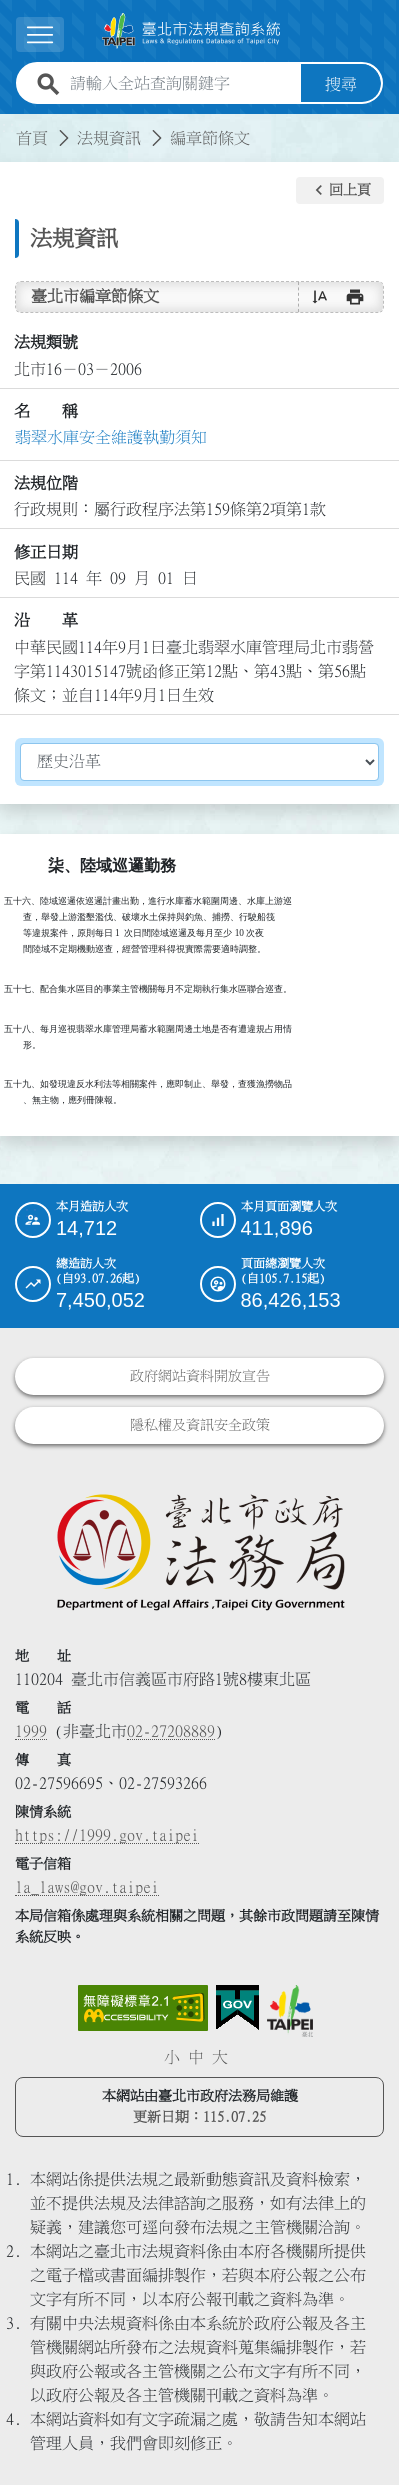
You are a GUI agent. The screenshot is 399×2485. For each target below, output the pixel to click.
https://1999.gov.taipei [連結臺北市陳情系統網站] (107, 1835)
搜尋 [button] (341, 84)
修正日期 (46, 552)
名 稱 (46, 411)
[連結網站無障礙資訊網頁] (143, 2008)
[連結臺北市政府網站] (290, 2011)
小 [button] (172, 2057)
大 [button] (220, 2057)
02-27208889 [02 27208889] (171, 1731)
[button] (340, 191)
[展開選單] (40, 34)
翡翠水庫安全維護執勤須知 (111, 437)
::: (12, 126)
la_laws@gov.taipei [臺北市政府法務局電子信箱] (87, 1887)
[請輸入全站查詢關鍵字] (181, 84)
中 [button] (196, 2057)
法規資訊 (109, 138)
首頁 (32, 138)
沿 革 (46, 620)
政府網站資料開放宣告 (200, 1376)
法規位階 (46, 483)
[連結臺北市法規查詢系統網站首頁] (191, 31)
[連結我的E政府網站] (237, 2008)
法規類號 (46, 342)
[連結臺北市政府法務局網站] (199, 1551)
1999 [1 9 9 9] (31, 1731)
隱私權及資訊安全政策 (200, 1425)
